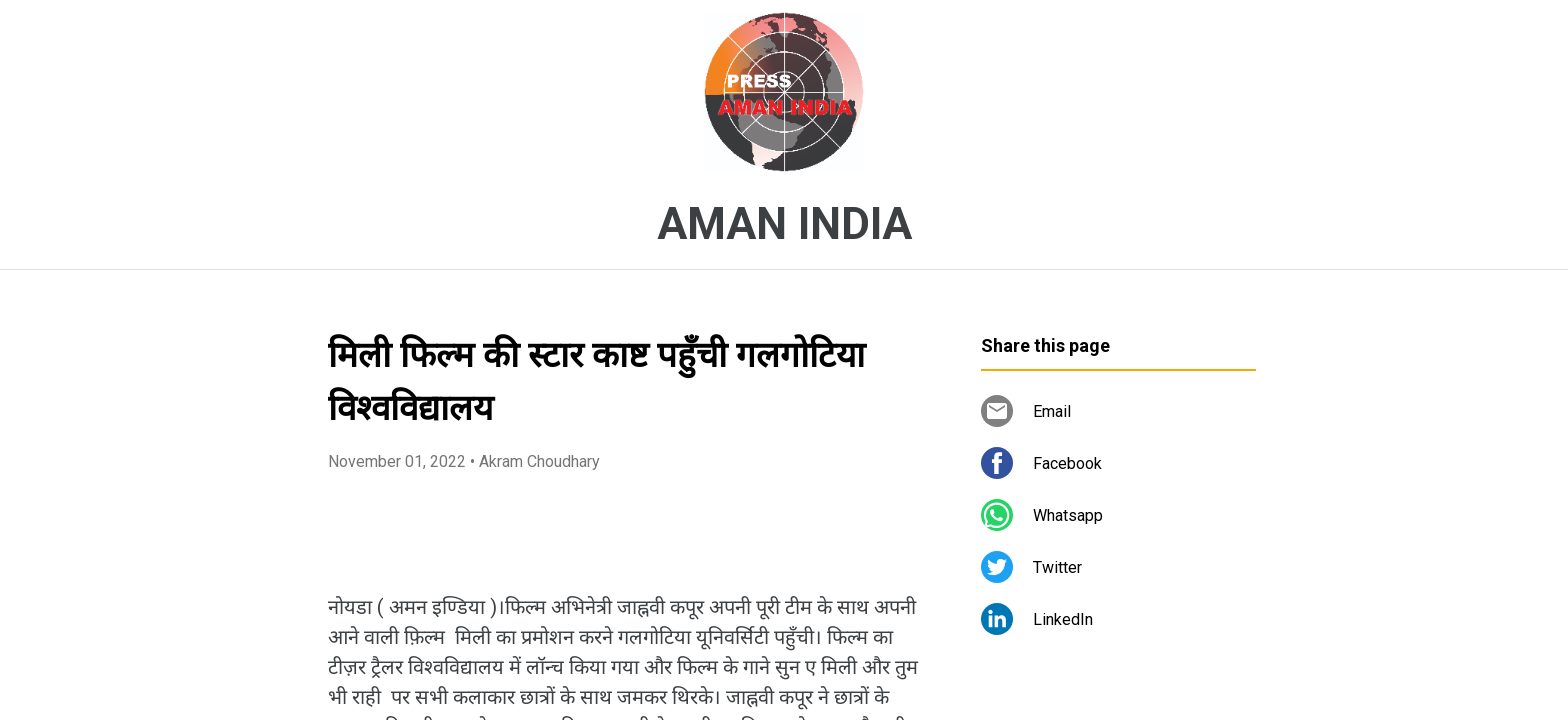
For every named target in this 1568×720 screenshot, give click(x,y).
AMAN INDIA (784, 224)
